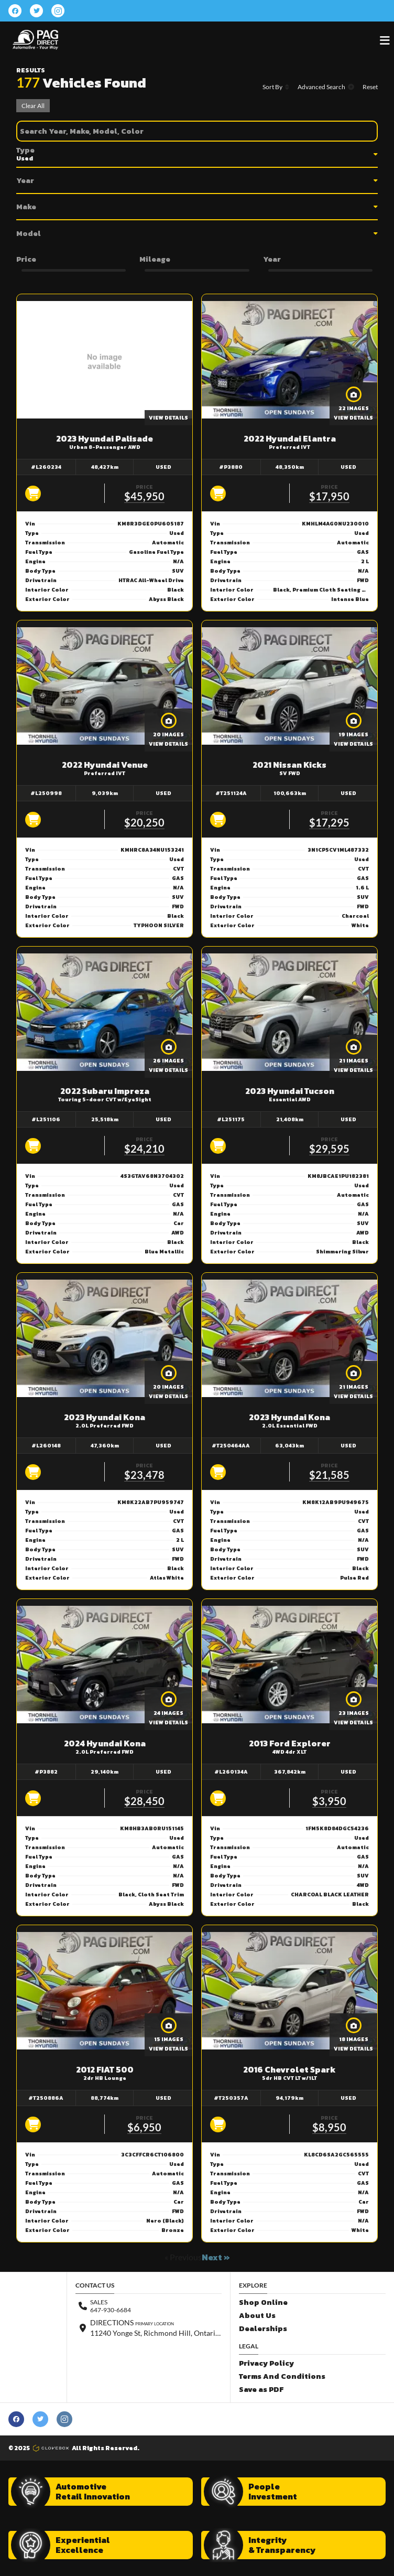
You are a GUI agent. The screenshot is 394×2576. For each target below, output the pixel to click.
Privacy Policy (266, 2363)
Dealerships (263, 2328)
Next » (216, 2257)
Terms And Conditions (282, 2376)
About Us (257, 2315)
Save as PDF (261, 2389)
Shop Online (263, 2302)
